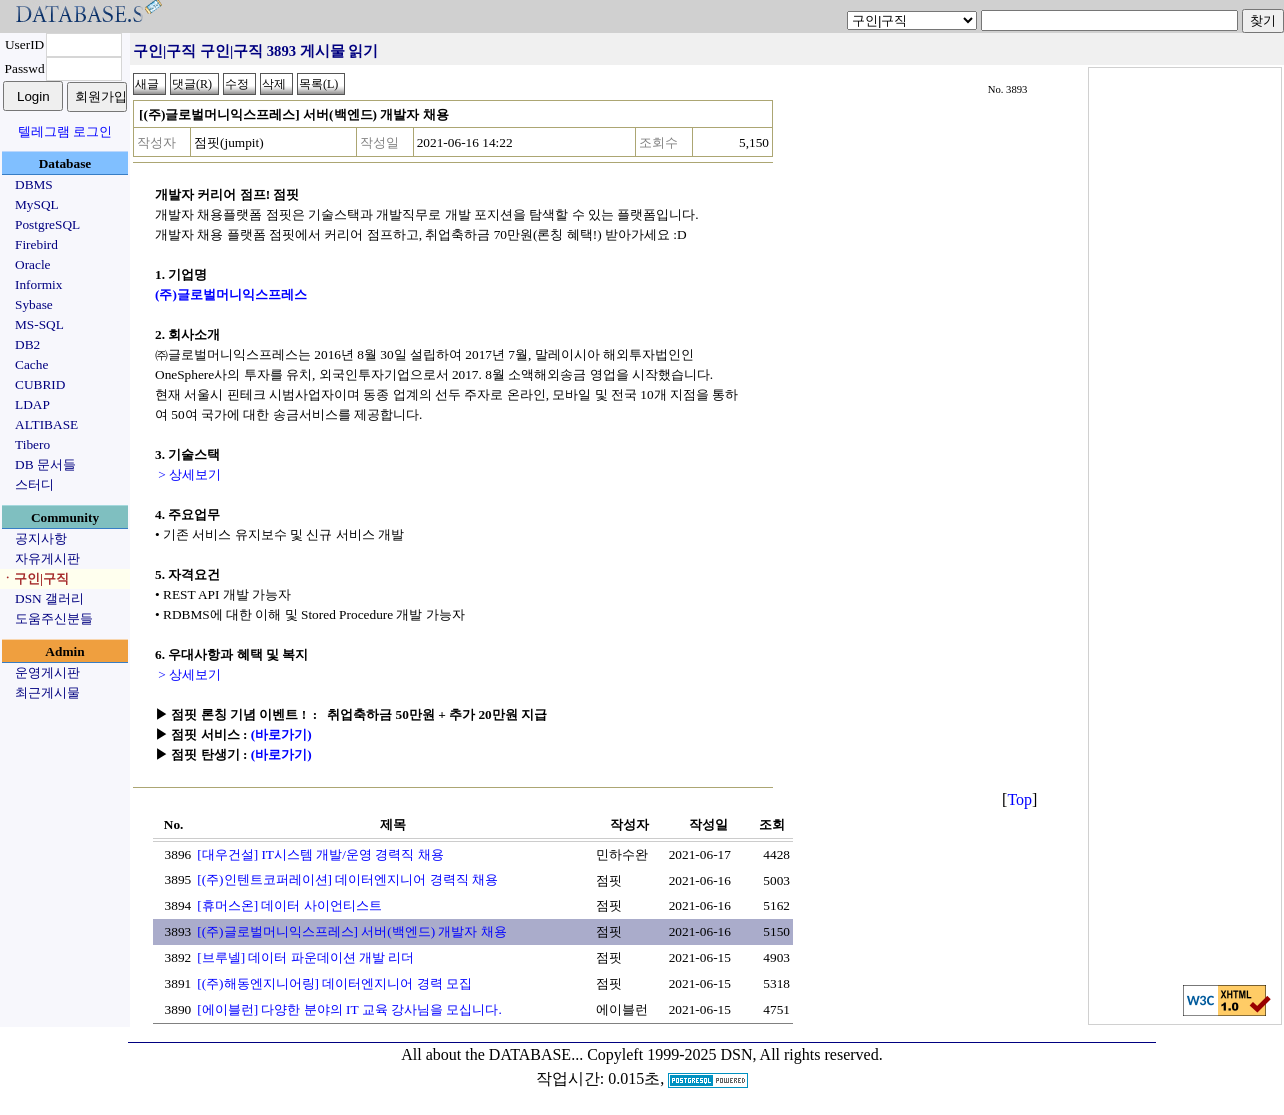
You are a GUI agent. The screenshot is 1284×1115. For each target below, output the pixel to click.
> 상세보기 (188, 474)
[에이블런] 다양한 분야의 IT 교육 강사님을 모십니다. (349, 1009)
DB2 (27, 344)
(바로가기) (281, 734)
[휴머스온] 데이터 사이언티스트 (289, 905)
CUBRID (40, 384)
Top (1019, 799)
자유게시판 (47, 558)
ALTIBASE (46, 424)
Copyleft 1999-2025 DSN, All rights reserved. (735, 1054)
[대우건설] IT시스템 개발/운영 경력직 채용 (320, 854)
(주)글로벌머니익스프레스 (231, 294)
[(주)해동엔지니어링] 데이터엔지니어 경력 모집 (334, 983)
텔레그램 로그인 (65, 131)
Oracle (33, 264)
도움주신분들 (54, 618)
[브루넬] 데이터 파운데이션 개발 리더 (305, 957)
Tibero (32, 444)
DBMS (34, 184)
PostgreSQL (47, 224)
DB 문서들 (45, 464)
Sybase (34, 304)
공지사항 (41, 538)
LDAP (32, 404)
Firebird (36, 244)
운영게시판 (47, 672)
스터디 (34, 484)
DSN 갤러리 (49, 598)
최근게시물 (47, 692)
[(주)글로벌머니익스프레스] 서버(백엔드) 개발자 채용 (352, 931)
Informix (38, 284)
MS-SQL (39, 324)
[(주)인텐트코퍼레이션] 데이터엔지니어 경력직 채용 (347, 879)
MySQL (37, 204)
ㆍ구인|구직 (35, 578)
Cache (31, 364)
